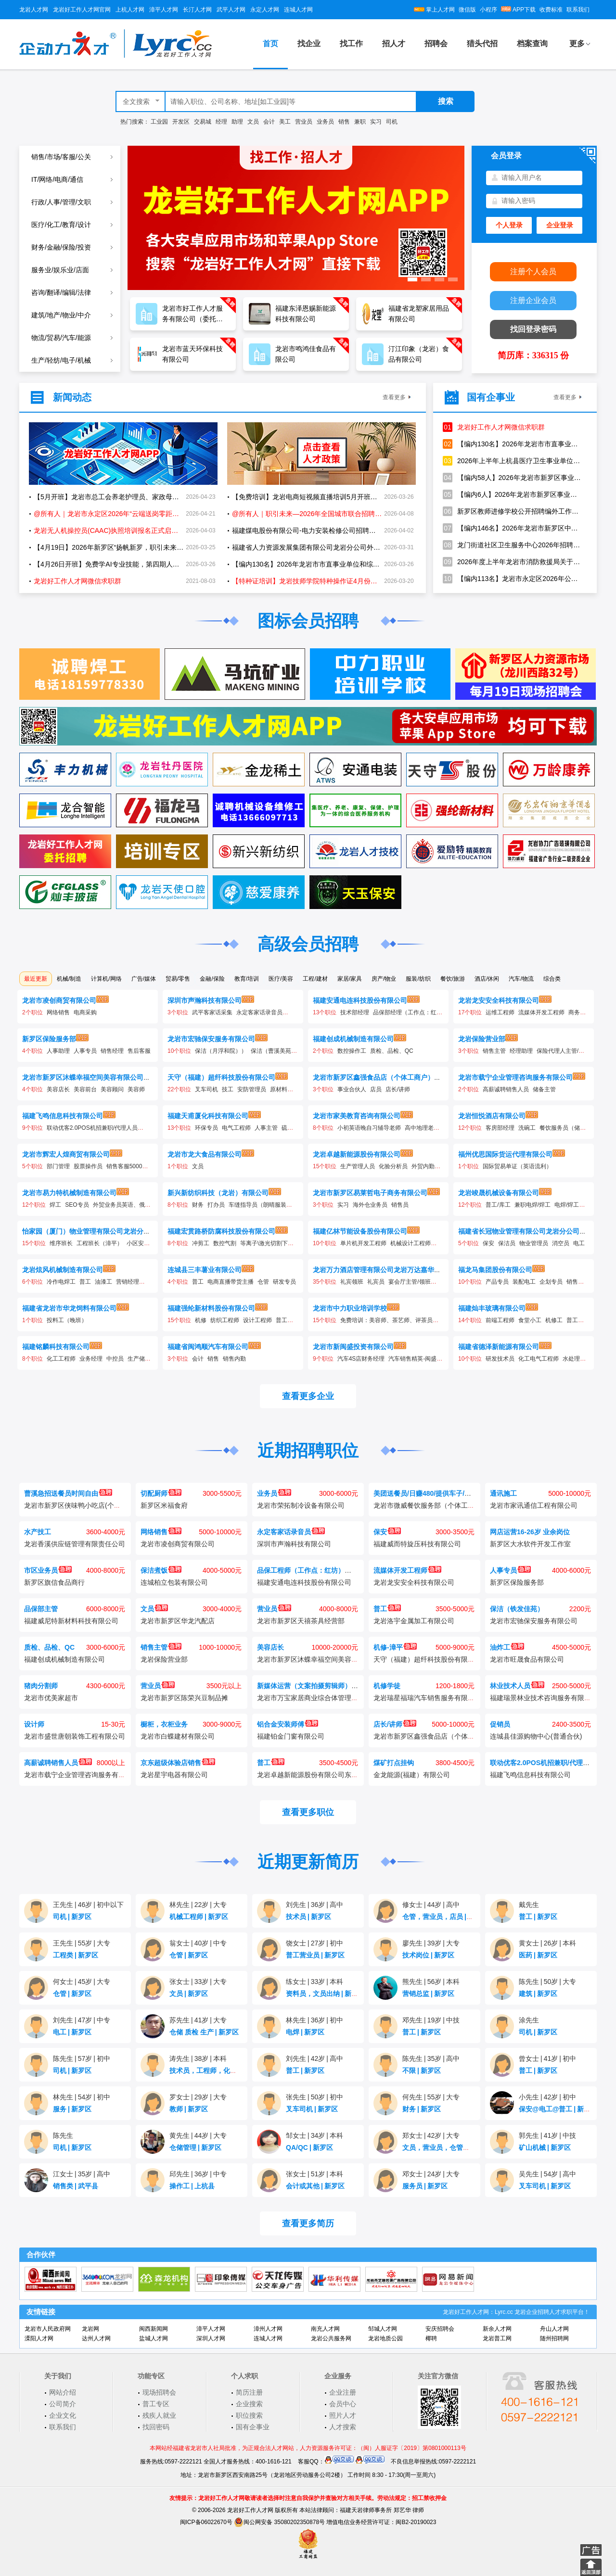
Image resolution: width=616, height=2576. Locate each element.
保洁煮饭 (161, 1570)
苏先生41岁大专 (198, 2020)
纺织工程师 (224, 1320)
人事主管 (266, 1127)
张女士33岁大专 (198, 1981)
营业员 (303, 121)
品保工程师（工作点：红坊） (308, 1570)
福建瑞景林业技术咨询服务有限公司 (544, 1698)
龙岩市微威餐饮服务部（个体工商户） (430, 1505)
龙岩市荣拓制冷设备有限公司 (301, 1505)
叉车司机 (206, 1089)
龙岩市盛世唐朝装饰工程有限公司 (74, 1736)
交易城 (202, 121)
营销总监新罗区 (428, 1993)
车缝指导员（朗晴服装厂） (263, 1204)
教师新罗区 (188, 2109)
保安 (488, 1243)
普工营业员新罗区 (315, 1955)
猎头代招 (482, 43)
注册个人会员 (533, 271)
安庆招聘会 (439, 2328)
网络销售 (58, 1012)
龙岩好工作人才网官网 (82, 9)
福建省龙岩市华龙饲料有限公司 (69, 1308)
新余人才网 (497, 2328)
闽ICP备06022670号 (206, 2522)
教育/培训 (246, 978)
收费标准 (551, 9)
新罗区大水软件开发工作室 (530, 1544)
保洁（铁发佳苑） (517, 1609)
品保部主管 (41, 1609)
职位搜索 (249, 2415)
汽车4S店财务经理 (361, 1358)
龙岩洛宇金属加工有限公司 (413, 1621)
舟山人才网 (554, 2328)
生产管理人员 (357, 1166)
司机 (392, 121)
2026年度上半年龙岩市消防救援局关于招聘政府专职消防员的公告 (512, 562)
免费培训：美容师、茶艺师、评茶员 (386, 1320)
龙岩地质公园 (385, 2338)
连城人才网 (298, 9)
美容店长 (58, 1089)
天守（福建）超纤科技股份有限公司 (221, 1077)
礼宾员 (376, 1281)
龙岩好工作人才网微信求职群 (494, 427)
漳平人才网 (163, 9)
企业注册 (342, 2392)
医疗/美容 (281, 978)
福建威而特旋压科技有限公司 (417, 1544)
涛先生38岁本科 (198, 2058)
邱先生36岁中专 (198, 2174)
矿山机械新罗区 (545, 2147)
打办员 (216, 1204)
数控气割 (224, 1243)
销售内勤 (234, 1358)
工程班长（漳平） (100, 1243)
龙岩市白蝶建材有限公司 (178, 1736)
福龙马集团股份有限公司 (495, 1270)
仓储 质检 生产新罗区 (204, 2032)
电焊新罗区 (305, 2032)
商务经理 (579, 1012)
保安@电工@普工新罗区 (558, 2109)
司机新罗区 (72, 1916)
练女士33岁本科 (314, 1981)
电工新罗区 (72, 2032)
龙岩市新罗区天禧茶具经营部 (301, 1621)
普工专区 (155, 2404)
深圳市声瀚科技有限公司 (204, 1000)
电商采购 (85, 1012)
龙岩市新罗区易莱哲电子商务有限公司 (370, 1193)
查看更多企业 (308, 1396)
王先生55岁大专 (81, 1943)
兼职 (360, 121)
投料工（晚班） (67, 1320)
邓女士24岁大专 (431, 2174)
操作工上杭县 (192, 2186)
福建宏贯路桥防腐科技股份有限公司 (221, 1231)
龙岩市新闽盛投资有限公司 (353, 1347)
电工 (579, 1243)
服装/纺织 (418, 978)
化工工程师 (61, 1358)
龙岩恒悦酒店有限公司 (492, 1116)
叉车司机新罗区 (312, 2109)
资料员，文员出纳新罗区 (325, 1993)
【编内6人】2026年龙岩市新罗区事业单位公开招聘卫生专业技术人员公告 (512, 494)
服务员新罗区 (425, 2186)
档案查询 (532, 43)
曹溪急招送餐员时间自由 (68, 1493)
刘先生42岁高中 (314, 2058)
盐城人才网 (153, 2338)
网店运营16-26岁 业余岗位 (530, 1532)
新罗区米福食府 (164, 1505)
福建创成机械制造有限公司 (353, 1039)
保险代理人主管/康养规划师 (572, 1051)
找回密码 (155, 2427)
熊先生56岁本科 (431, 1981)
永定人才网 (264, 9)
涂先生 (529, 2020)
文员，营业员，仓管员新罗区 (448, 2147)
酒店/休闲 (487, 978)
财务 (198, 1204)
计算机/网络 (106, 978)
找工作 (351, 43)
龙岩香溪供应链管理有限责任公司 (74, 1544)
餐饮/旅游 (452, 978)
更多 (577, 43)
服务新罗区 (72, 2109)
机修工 (554, 1320)
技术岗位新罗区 (428, 1955)
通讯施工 (503, 1493)
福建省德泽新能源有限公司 (498, 1347)
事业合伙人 (351, 1089)
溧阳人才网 (39, 2338)
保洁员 (506, 1243)
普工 (85, 1281)
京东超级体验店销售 (178, 1763)
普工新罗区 (538, 1916)
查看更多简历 (308, 2223)
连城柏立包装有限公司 (174, 1582)
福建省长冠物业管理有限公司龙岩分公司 (518, 1231)
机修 (200, 1320)
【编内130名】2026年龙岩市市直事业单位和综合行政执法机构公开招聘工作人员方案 (512, 444)
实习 (376, 121)
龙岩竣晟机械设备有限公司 (498, 1193)
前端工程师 (500, 1320)
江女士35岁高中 (81, 2174)
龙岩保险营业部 (481, 1039)
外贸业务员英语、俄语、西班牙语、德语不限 (150, 1204)
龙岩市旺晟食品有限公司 (527, 1659)
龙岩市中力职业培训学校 (350, 1308)
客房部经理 (500, 1127)
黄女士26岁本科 (547, 1943)
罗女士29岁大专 (198, 2097)
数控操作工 (351, 1051)
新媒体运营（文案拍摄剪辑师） (311, 1686)
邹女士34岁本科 (314, 2135)
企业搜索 (249, 2404)
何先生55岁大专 (431, 2097)
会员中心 (342, 2404)
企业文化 (62, 2415)
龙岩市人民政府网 (48, 2328)
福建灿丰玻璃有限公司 (492, 1308)
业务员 (325, 121)
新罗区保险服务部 (49, 1039)
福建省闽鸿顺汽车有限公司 (207, 1347)
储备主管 (544, 1089)
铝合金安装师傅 (287, 1724)
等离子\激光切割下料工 (269, 1243)
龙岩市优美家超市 (51, 1698)
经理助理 (521, 1051)
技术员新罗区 (308, 1916)
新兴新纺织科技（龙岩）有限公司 (218, 1193)
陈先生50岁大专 (547, 1981)
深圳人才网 (210, 2338)
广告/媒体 (143, 978)
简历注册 (249, 2392)
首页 (270, 43)
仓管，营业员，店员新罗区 (445, 1916)
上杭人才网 (130, 9)
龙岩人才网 (33, 9)
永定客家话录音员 (259, 1012)
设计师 (34, 1724)
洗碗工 (527, 1127)
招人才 (393, 43)
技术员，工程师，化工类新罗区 (219, 2070)
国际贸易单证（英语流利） (517, 1166)
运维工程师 (500, 1012)
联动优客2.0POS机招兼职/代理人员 (92, 1127)
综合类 (552, 978)
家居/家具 (349, 978)
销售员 (400, 1204)
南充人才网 (325, 2328)
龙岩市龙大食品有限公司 (204, 1154)
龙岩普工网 (497, 2338)
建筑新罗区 (538, 1993)
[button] (412, 279)
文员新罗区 (188, 1993)
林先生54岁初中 (81, 2097)
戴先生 (529, 1904)
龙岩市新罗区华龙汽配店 (178, 1621)
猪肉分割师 (41, 1686)
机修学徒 (386, 1686)
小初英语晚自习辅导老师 (369, 1127)
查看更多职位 (308, 1812)
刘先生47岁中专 (81, 2020)
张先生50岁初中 (314, 2097)
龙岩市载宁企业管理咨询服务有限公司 (515, 1077)
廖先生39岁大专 (431, 1943)
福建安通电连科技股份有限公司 (360, 1000)
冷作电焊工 (61, 1281)
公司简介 (62, 2404)
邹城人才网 (382, 2328)
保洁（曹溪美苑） (274, 1051)
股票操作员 (88, 1166)
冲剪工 (200, 1243)
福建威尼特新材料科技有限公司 (71, 1621)
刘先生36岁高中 (314, 1904)
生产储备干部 (145, 1358)
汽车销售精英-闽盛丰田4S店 (424, 1358)
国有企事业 (253, 2427)
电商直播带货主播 (230, 1281)
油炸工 (507, 1647)
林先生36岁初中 (314, 2020)
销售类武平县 (75, 2186)
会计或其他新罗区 (315, 2186)
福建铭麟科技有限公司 (56, 1347)
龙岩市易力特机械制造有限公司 (69, 1193)
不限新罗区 (421, 2070)
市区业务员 (48, 1570)
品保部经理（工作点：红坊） (410, 1012)
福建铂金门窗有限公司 (290, 1736)
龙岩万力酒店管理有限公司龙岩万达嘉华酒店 (380, 1270)
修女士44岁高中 (431, 1904)
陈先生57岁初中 (81, 2058)
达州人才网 (96, 2338)
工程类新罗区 (75, 1955)
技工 (227, 1089)
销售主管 (494, 1051)
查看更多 (394, 397)
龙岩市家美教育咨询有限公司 (356, 1116)
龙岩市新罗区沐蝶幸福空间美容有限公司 (82, 1077)
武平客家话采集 (212, 1012)
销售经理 (112, 1051)
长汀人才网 (197, 9)
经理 (221, 121)
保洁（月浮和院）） (221, 1051)
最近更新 (35, 978)
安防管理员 (251, 1089)
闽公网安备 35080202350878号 (279, 2522)
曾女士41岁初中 (547, 2058)
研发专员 (284, 1281)
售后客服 (139, 1051)
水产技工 (37, 1532)
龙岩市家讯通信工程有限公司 (534, 1505)
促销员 (500, 1724)
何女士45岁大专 (81, 1981)
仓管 (263, 1281)
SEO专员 (77, 1204)
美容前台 (85, 1089)
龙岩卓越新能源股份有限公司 (356, 1154)
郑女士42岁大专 (431, 2135)
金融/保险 (212, 978)
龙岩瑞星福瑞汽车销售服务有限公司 (427, 1698)
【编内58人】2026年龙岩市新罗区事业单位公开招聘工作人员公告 (512, 477)
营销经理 (127, 1281)
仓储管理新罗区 (195, 2147)
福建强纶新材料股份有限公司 (211, 1308)
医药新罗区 (538, 1955)
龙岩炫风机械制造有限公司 (62, 1270)
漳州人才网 (268, 2328)
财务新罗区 (421, 2109)
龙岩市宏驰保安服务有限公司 (211, 1039)
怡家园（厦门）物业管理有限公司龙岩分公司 (89, 1231)
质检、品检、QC (391, 1051)
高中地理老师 (422, 1127)
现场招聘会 (159, 2392)
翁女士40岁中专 (198, 1943)
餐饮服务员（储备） (565, 1127)
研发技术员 (500, 1358)
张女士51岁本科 (314, 2174)
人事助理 (58, 1051)
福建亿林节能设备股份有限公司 (360, 1231)
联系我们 (578, 9)
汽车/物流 (521, 978)
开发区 (181, 121)
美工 (285, 121)
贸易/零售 (178, 978)
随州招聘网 (554, 2338)
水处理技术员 (580, 1358)
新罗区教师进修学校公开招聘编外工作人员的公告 (512, 511)
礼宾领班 (351, 1281)
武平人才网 (231, 9)
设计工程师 (257, 1320)
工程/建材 (315, 978)
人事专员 (85, 1051)
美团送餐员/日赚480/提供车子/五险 (432, 1493)
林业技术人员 (517, 1686)
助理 (237, 121)
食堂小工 (529, 1320)
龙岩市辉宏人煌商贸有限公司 (66, 1154)
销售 (344, 121)
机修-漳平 (395, 1647)
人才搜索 (342, 2427)
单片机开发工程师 (363, 1243)
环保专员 (206, 1127)
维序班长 (61, 1243)
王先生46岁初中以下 (88, 1904)
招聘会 (436, 43)
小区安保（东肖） (150, 1243)
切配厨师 (161, 1493)
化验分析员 (393, 1166)
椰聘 (431, 2338)
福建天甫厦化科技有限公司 (207, 1116)
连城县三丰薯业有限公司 (204, 1270)
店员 (376, 1089)
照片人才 (342, 2415)
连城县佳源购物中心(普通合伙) (536, 1736)
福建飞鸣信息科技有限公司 (62, 1116)
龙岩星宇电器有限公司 (174, 1775)
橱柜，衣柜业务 (164, 1724)
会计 (269, 121)
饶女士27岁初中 (314, 1943)
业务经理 (91, 1358)
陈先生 (63, 2135)
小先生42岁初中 (547, 2097)
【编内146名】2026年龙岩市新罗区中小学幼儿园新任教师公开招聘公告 (512, 528)
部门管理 (58, 1166)
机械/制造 (69, 978)
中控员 (115, 1358)
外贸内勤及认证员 (434, 1166)
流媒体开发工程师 (541, 1012)
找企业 (309, 43)
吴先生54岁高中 (547, 2174)
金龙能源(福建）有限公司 (411, 1775)
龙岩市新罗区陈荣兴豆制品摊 (184, 1698)
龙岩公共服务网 (331, 2338)
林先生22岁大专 (198, 1904)
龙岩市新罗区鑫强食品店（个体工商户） (373, 1077)
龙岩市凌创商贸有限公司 (59, 1000)
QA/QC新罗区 (309, 2147)
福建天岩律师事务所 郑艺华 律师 (382, 2510)
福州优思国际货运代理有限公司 (505, 1154)
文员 (253, 121)
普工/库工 (498, 1204)
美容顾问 (112, 1089)
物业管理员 (533, 1243)
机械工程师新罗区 (198, 1916)
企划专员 (551, 1281)
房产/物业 (384, 978)
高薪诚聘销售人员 (506, 1089)
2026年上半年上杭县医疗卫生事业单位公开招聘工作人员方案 (512, 461)
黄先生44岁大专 (198, 2135)
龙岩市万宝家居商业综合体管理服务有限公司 (324, 1698)
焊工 (55, 1204)
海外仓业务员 (370, 1204)
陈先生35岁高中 (431, 2058)
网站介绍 (62, 2392)
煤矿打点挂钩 (393, 1763)
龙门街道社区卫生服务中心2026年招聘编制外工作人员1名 (512, 545)
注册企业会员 (533, 300)
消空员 (560, 1243)
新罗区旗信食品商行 (54, 1582)
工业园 (159, 121)
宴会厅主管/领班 (409, 1281)
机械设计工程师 (410, 1243)
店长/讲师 (397, 1089)
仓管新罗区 (188, 1955)
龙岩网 (90, 2328)
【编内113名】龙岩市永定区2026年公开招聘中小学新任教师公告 (512, 578)
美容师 (136, 1089)
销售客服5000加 (127, 1166)
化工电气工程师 (538, 1358)
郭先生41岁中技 (547, 2135)
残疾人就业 (159, 2415)
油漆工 (103, 1281)
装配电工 (524, 1281)
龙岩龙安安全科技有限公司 (498, 1000)
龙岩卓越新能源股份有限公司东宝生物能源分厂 (327, 1775)
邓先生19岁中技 (431, 2020)
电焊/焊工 (566, 1204)
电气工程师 (236, 1127)
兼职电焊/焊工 (532, 1204)
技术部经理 (354, 1012)
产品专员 (497, 1281)
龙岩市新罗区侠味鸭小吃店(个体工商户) (83, 1505)
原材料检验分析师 (293, 1089)
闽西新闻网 (153, 2328)
